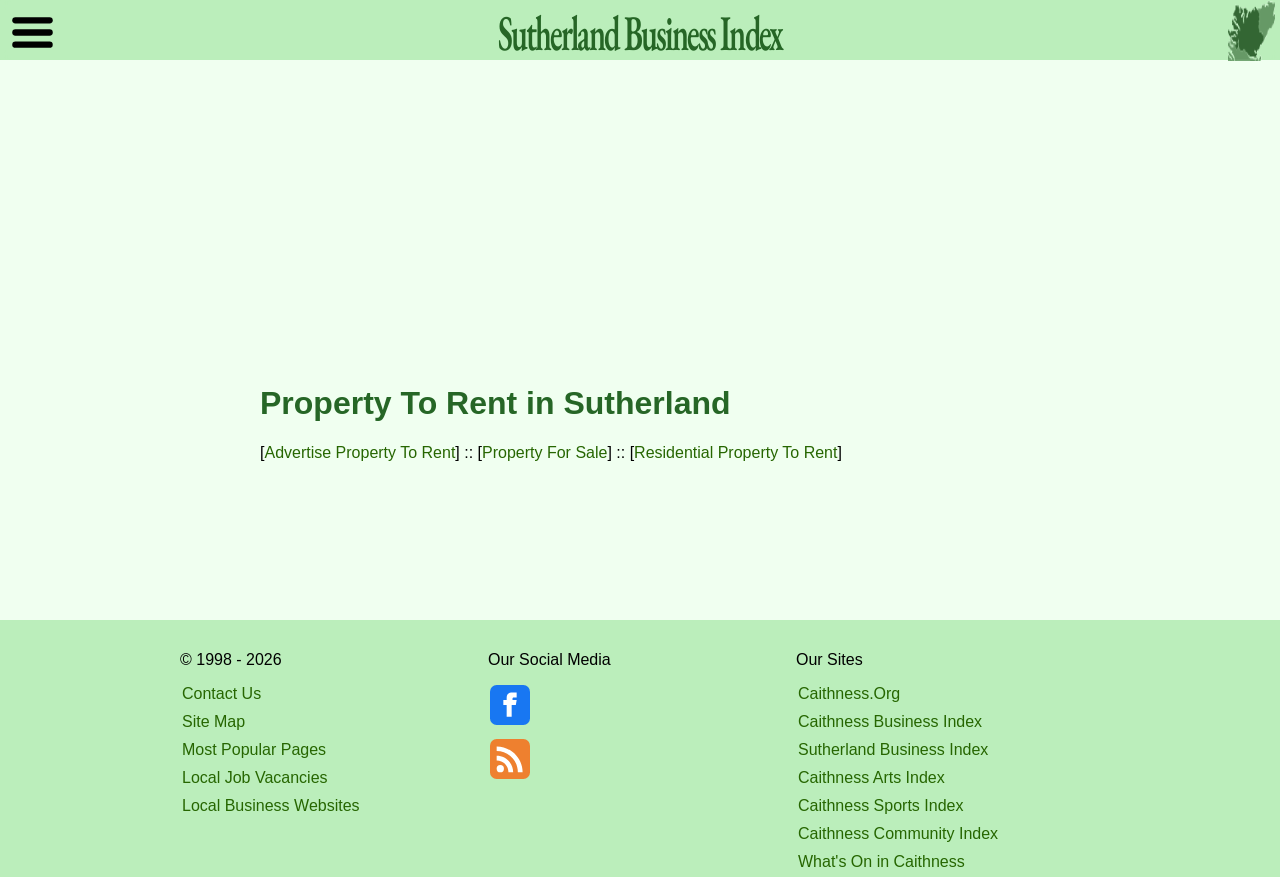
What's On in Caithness (881, 861)
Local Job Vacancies (255, 777)
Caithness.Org (849, 693)
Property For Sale (544, 452)
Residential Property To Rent (735, 452)
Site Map (213, 721)
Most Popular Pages (254, 749)
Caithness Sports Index (880, 805)
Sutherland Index (640, 32)
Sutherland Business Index (893, 749)
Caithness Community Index (898, 833)
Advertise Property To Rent (359, 452)
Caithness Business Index (890, 721)
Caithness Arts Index (871, 777)
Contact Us (221, 693)
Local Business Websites (271, 805)
